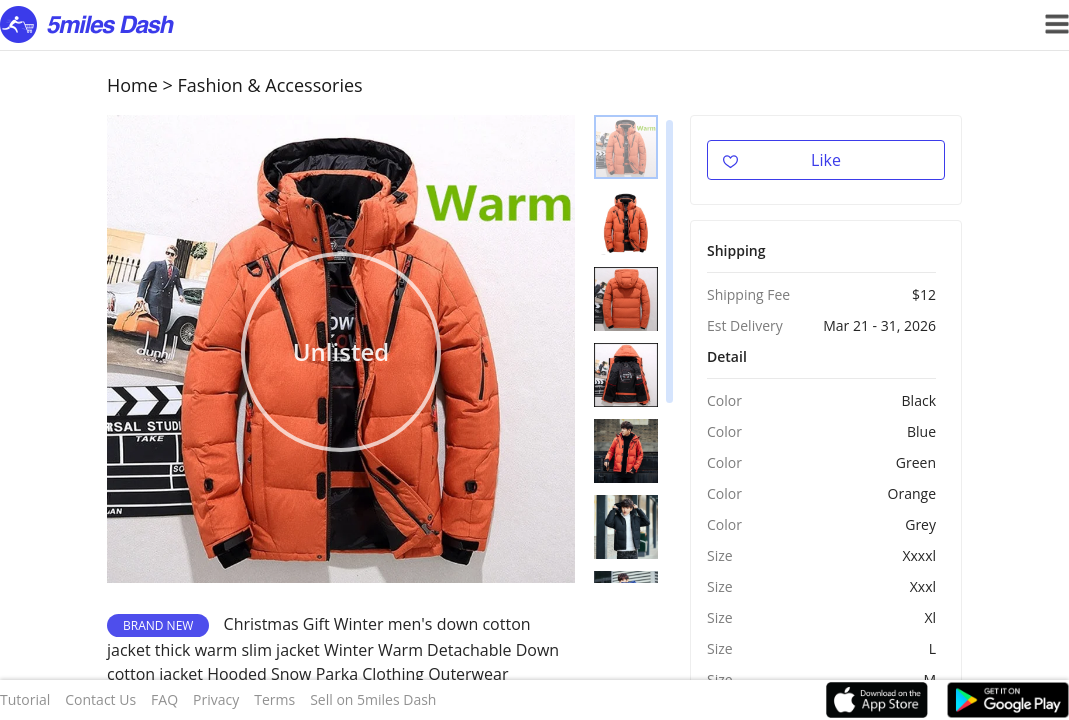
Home (132, 85)
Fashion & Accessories (270, 85)
